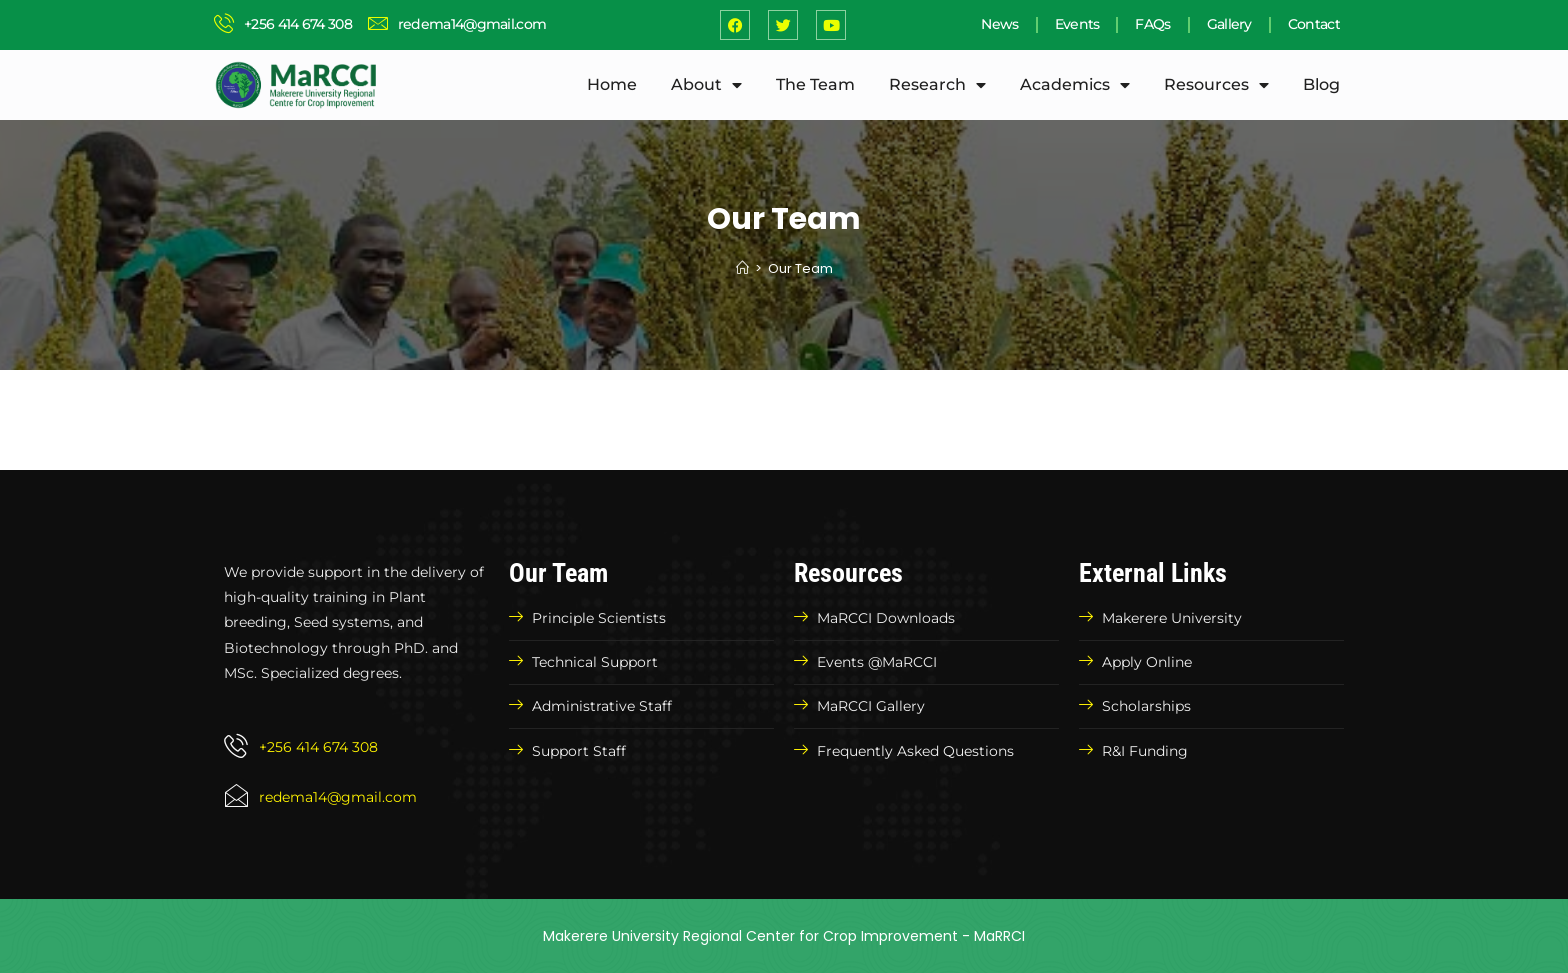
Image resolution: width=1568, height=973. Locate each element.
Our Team (800, 268)
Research (937, 85)
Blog (1321, 84)
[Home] (742, 268)
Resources (1216, 85)
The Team (815, 84)
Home (612, 84)
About (706, 85)
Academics (1075, 85)
